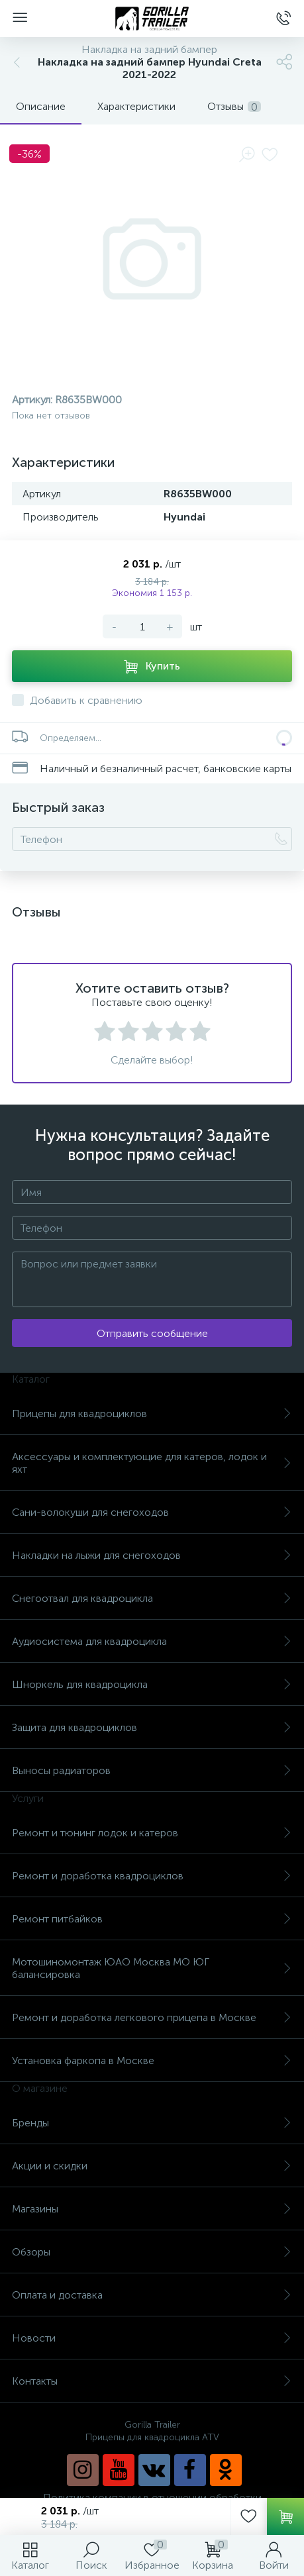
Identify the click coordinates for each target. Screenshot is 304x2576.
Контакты (152, 2381)
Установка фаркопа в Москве (152, 2060)
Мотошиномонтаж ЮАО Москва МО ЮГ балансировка (152, 1968)
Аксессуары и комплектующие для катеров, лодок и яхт (152, 1462)
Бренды (152, 2122)
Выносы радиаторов (152, 1770)
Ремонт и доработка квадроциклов (152, 1875)
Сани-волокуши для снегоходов (152, 1512)
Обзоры (152, 2252)
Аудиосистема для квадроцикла (152, 1641)
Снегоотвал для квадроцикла (152, 1598)
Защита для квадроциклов (152, 1727)
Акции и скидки (152, 2165)
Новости (152, 2338)
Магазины (152, 2209)
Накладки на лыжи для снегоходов (152, 1555)
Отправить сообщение (152, 1333)
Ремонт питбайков (152, 1918)
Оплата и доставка (152, 2295)
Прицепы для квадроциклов (152, 1413)
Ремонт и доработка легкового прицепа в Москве (152, 2017)
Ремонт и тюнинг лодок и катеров (152, 1832)
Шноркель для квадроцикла (152, 1684)
